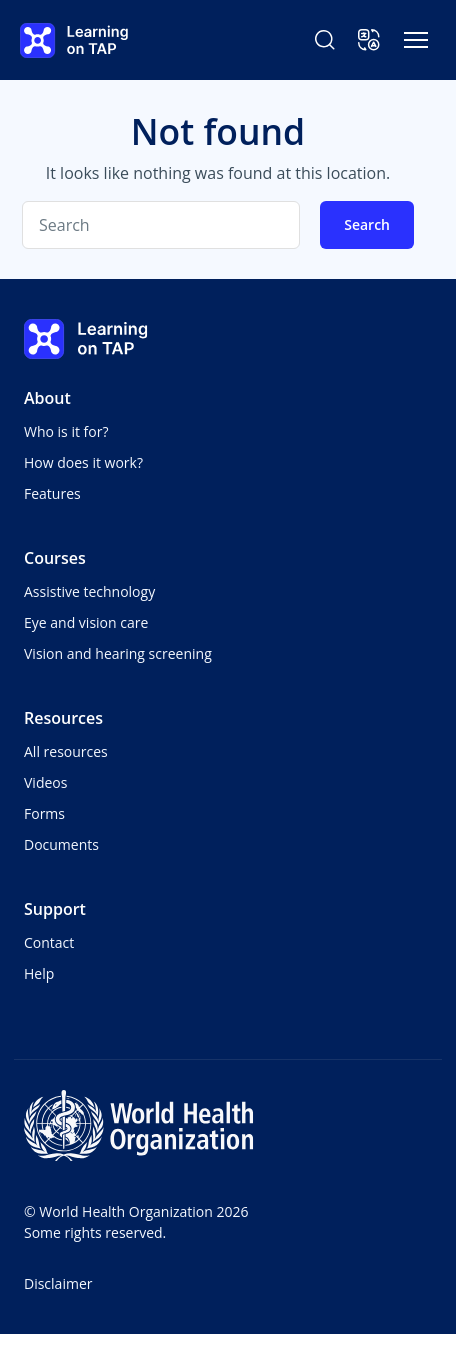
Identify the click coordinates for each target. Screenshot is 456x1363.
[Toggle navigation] (416, 40)
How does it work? (83, 462)
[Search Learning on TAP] (325, 40)
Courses (55, 558)
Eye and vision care (86, 622)
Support (55, 909)
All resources (66, 751)
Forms (44, 813)
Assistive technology (89, 591)
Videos (45, 782)
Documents (61, 844)
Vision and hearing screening (118, 653)
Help (39, 973)
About (47, 398)
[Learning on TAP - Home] (74, 40)
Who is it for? (66, 431)
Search (367, 224)
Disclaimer (58, 1283)
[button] (369, 40)
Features (52, 493)
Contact (49, 942)
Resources (63, 718)
